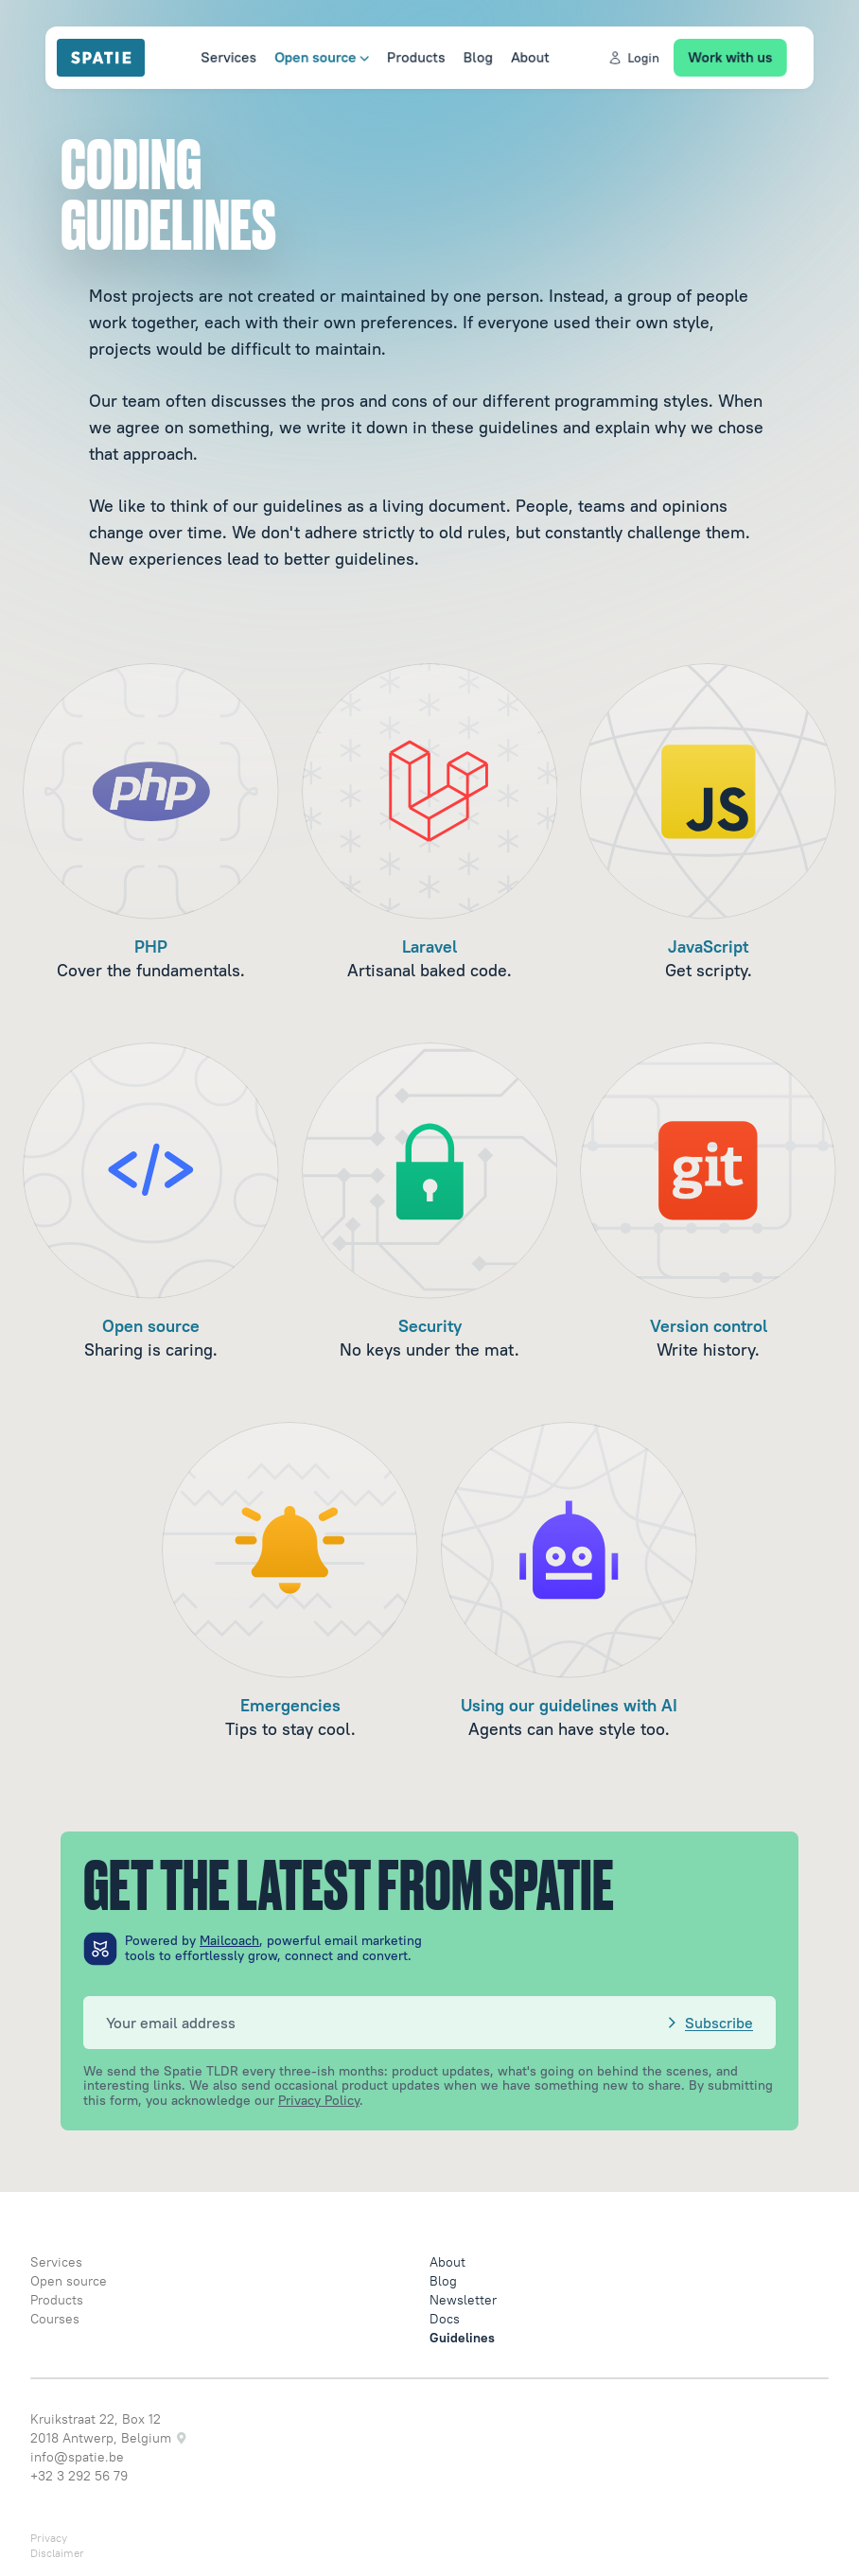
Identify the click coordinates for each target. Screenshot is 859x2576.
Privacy (48, 2538)
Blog (477, 56)
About (532, 56)
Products (412, 56)
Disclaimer (57, 2553)
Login (641, 57)
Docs (445, 2318)
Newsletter (463, 2299)
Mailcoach (229, 1940)
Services (214, 56)
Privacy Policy (318, 2100)
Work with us (742, 56)
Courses (54, 2318)
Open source (312, 56)
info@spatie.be (77, 2456)
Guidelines (462, 2337)
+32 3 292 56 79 (79, 2475)
